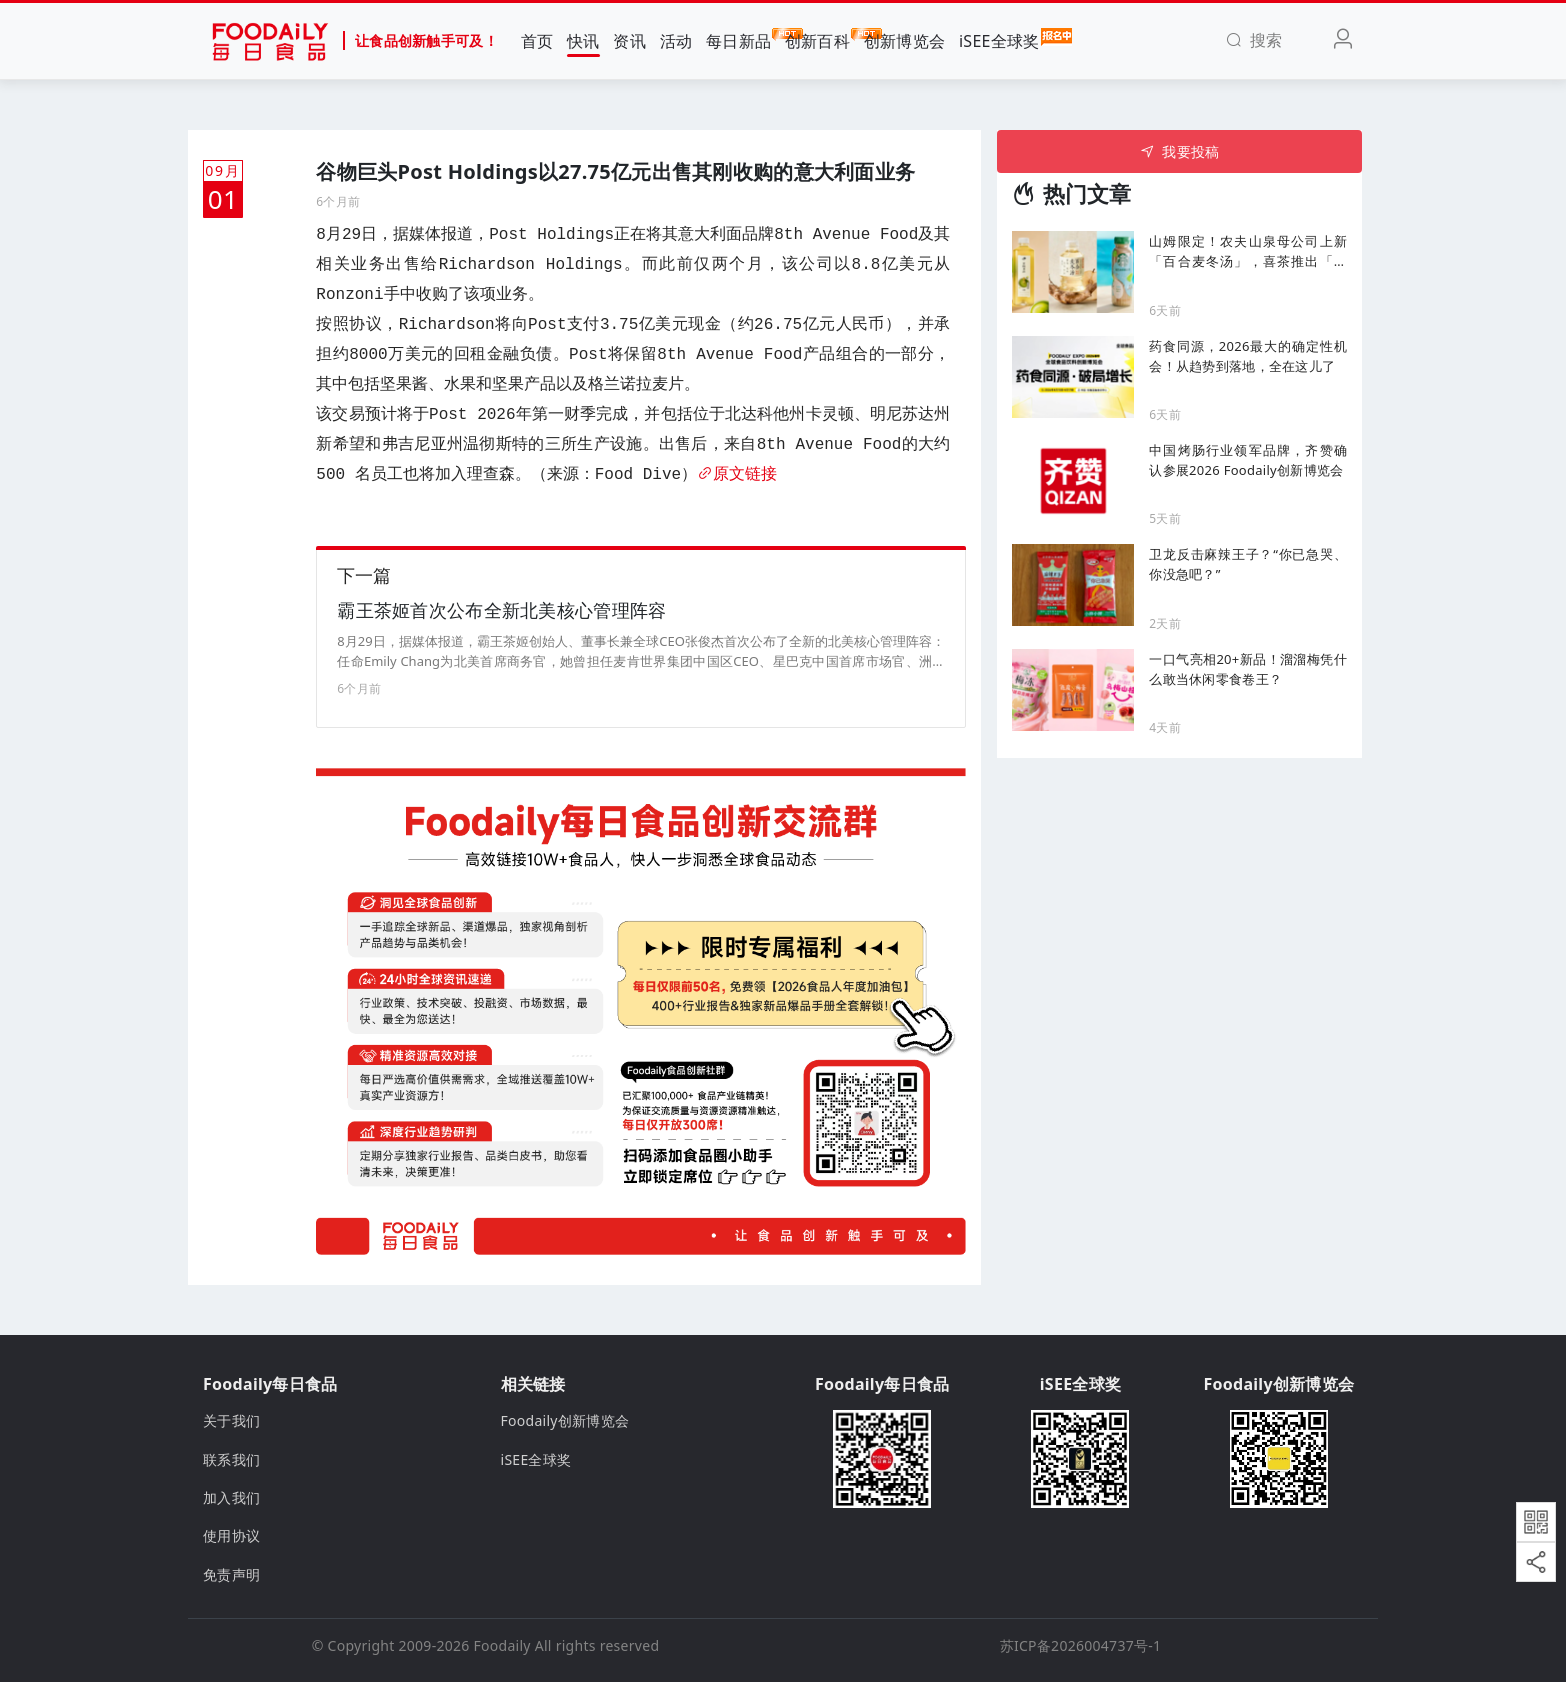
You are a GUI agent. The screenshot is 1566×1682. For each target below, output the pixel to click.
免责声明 (231, 1574)
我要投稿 (1179, 151)
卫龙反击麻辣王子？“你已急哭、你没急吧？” (1248, 564)
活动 (676, 41)
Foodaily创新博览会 (565, 1420)
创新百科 (817, 40)
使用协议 (231, 1535)
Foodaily (502, 1645)
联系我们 (231, 1459)
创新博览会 (904, 41)
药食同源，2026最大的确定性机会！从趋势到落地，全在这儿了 (1248, 356)
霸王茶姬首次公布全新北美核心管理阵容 (501, 610)
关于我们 (231, 1420)
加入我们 (231, 1497)
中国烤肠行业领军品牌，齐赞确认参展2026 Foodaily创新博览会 (1248, 460)
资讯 (629, 41)
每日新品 (738, 40)
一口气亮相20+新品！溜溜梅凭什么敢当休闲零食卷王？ (1248, 669)
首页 (537, 41)
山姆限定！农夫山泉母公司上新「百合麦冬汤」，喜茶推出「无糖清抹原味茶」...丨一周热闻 (1248, 251)
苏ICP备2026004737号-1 (1081, 1645)
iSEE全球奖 (999, 40)
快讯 (583, 41)
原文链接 (737, 475)
